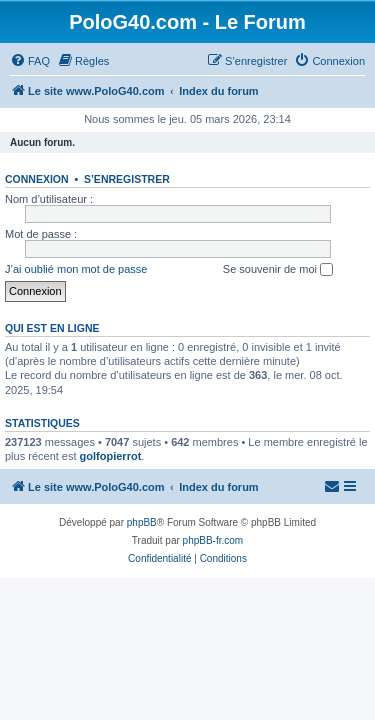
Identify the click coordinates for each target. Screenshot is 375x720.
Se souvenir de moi (278, 270)
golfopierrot (111, 456)
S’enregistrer (127, 179)
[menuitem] (30, 61)
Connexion (37, 179)
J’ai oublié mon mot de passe (76, 269)
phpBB (142, 522)
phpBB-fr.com (213, 540)
